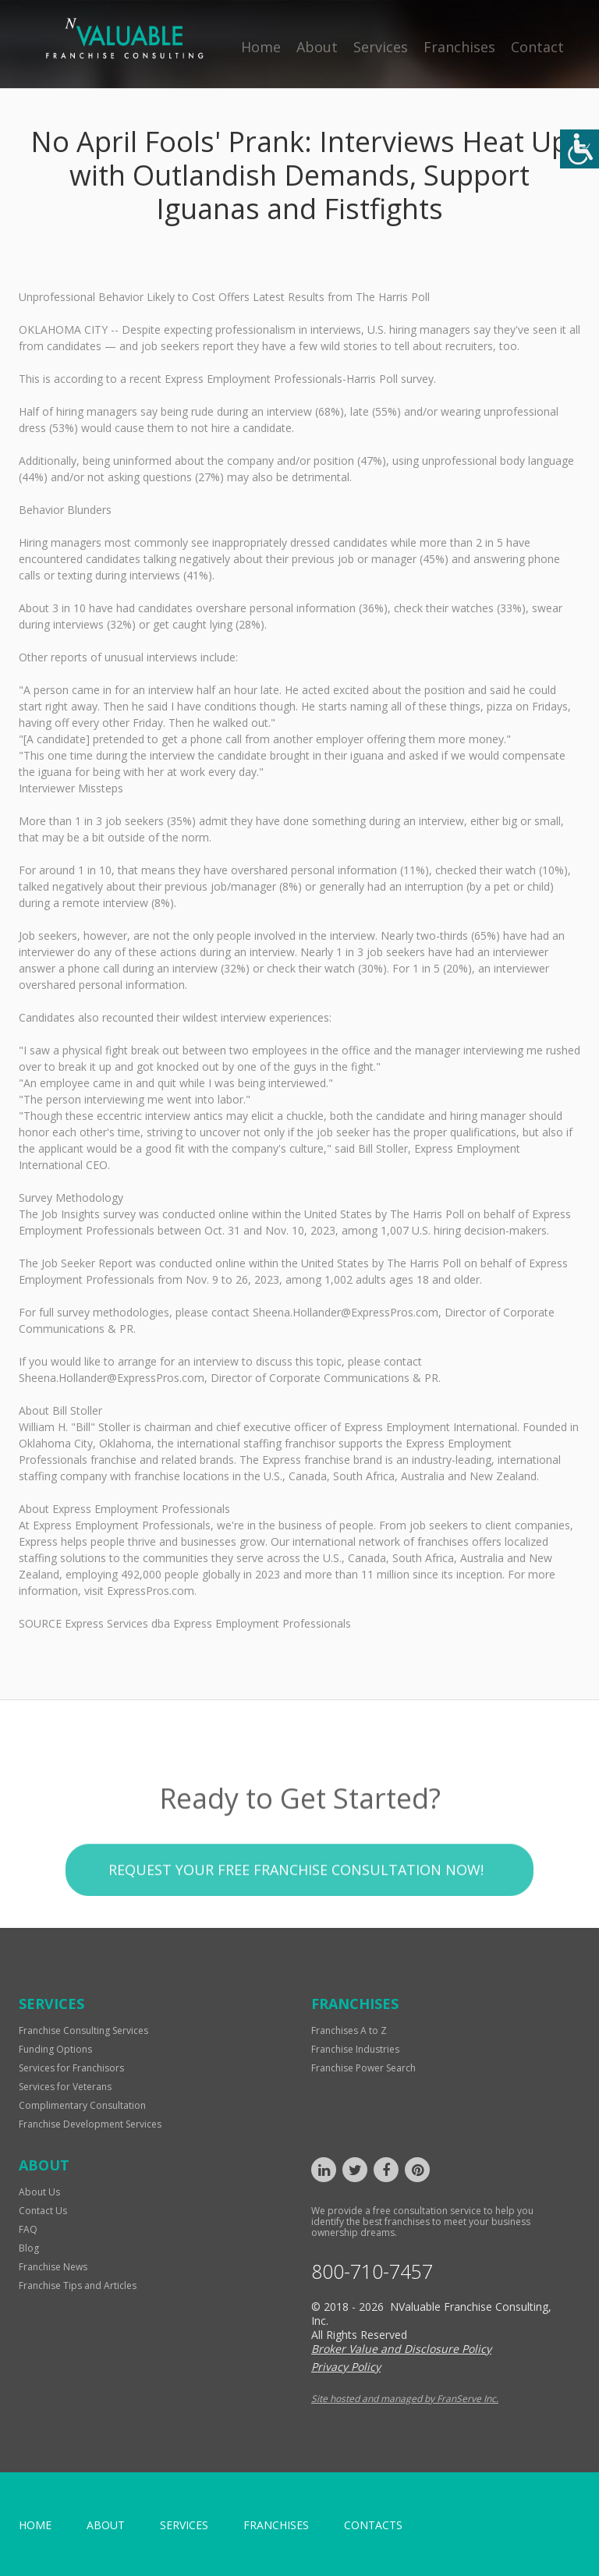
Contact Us (43, 2210)
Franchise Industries (355, 2049)
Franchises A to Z (349, 2030)
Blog (29, 2248)
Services (380, 46)
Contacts (373, 2525)
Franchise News (53, 2266)
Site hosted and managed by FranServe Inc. (404, 2398)
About (317, 46)
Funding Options (55, 2049)
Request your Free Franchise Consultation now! (296, 1902)
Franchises (459, 46)
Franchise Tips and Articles (77, 2285)
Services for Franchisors (71, 2068)
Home (261, 46)
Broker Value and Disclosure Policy (401, 2348)
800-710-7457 (372, 2271)
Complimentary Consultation (82, 2105)
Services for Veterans (65, 2086)
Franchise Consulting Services (83, 2030)
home (35, 2525)
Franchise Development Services (90, 2124)
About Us (39, 2192)
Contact (537, 46)
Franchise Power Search (363, 2068)
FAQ (28, 2229)
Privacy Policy (346, 2366)
